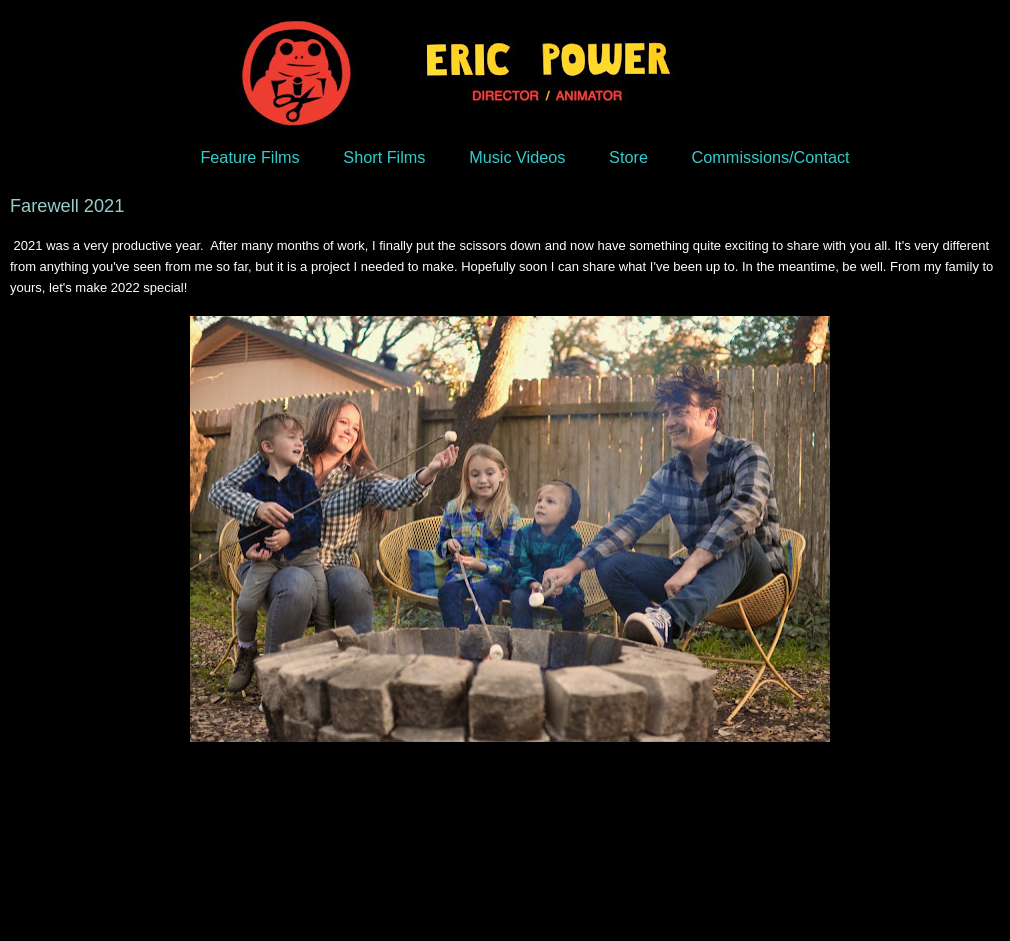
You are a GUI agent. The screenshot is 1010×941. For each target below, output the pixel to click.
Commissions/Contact (771, 157)
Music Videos (517, 157)
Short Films (384, 157)
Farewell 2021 (67, 206)
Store (628, 157)
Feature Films (249, 157)
